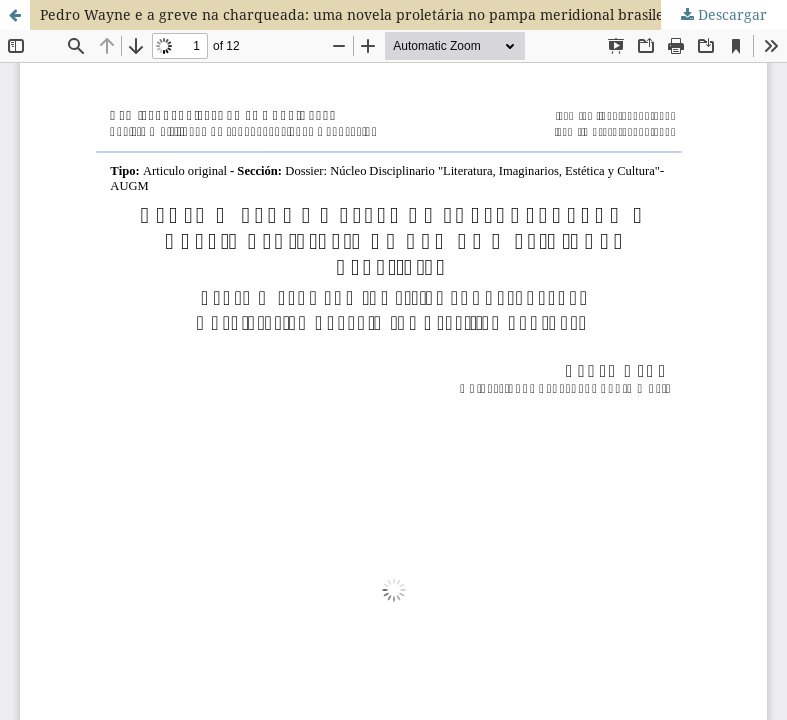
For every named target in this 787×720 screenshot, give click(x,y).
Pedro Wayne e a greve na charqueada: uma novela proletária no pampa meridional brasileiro (361, 14)
